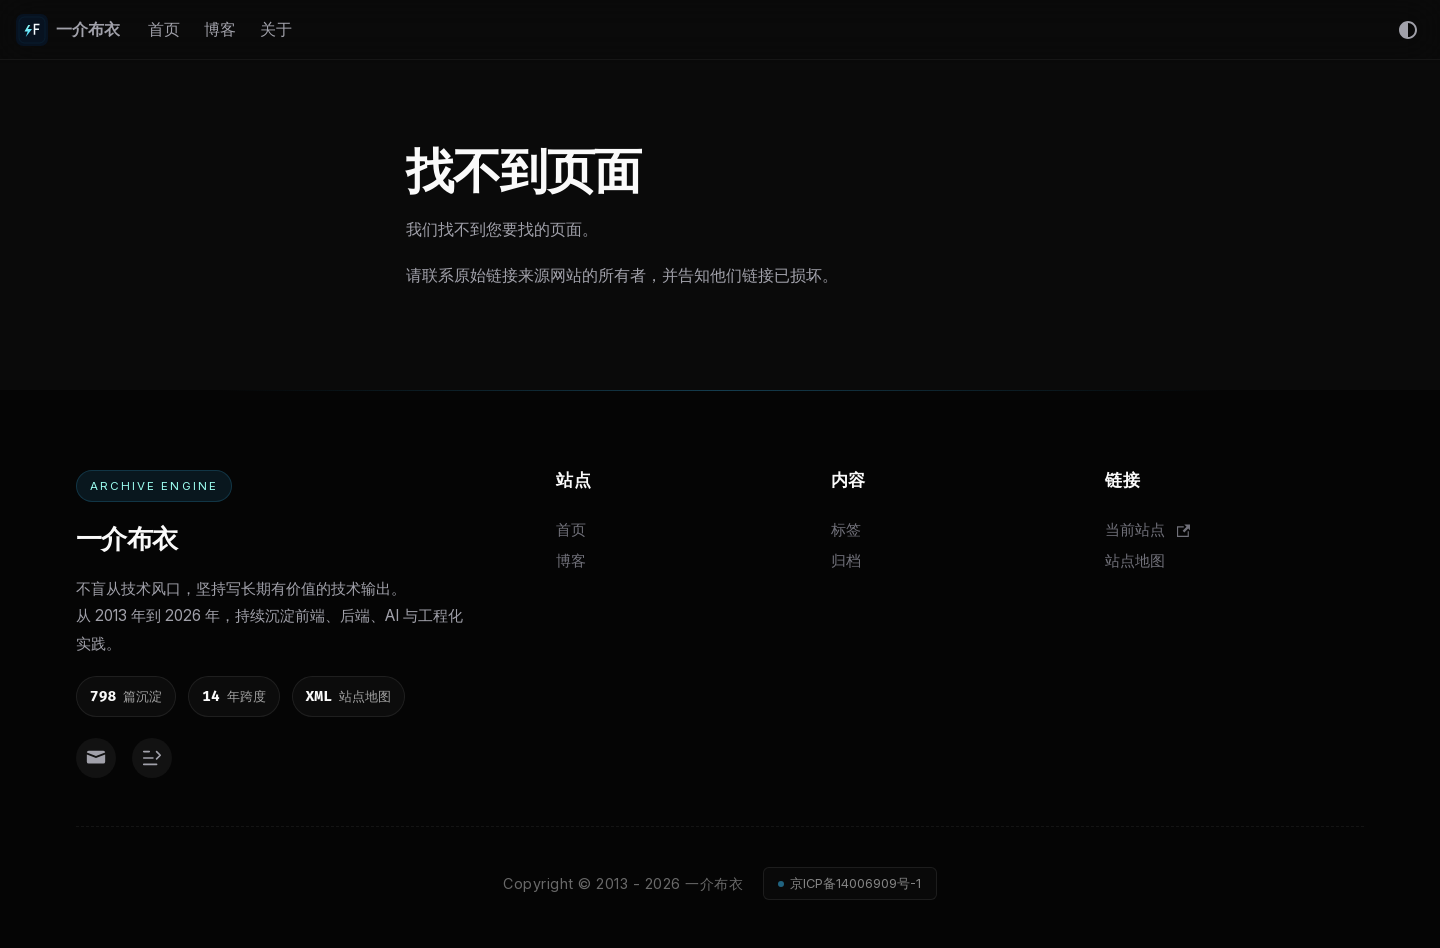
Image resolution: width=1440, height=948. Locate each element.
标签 (846, 529)
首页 (164, 29)
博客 (220, 29)
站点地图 (1135, 560)
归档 (846, 560)
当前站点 (1147, 529)
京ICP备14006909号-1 (855, 883)
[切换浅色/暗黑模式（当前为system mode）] (1408, 30)
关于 (276, 29)
